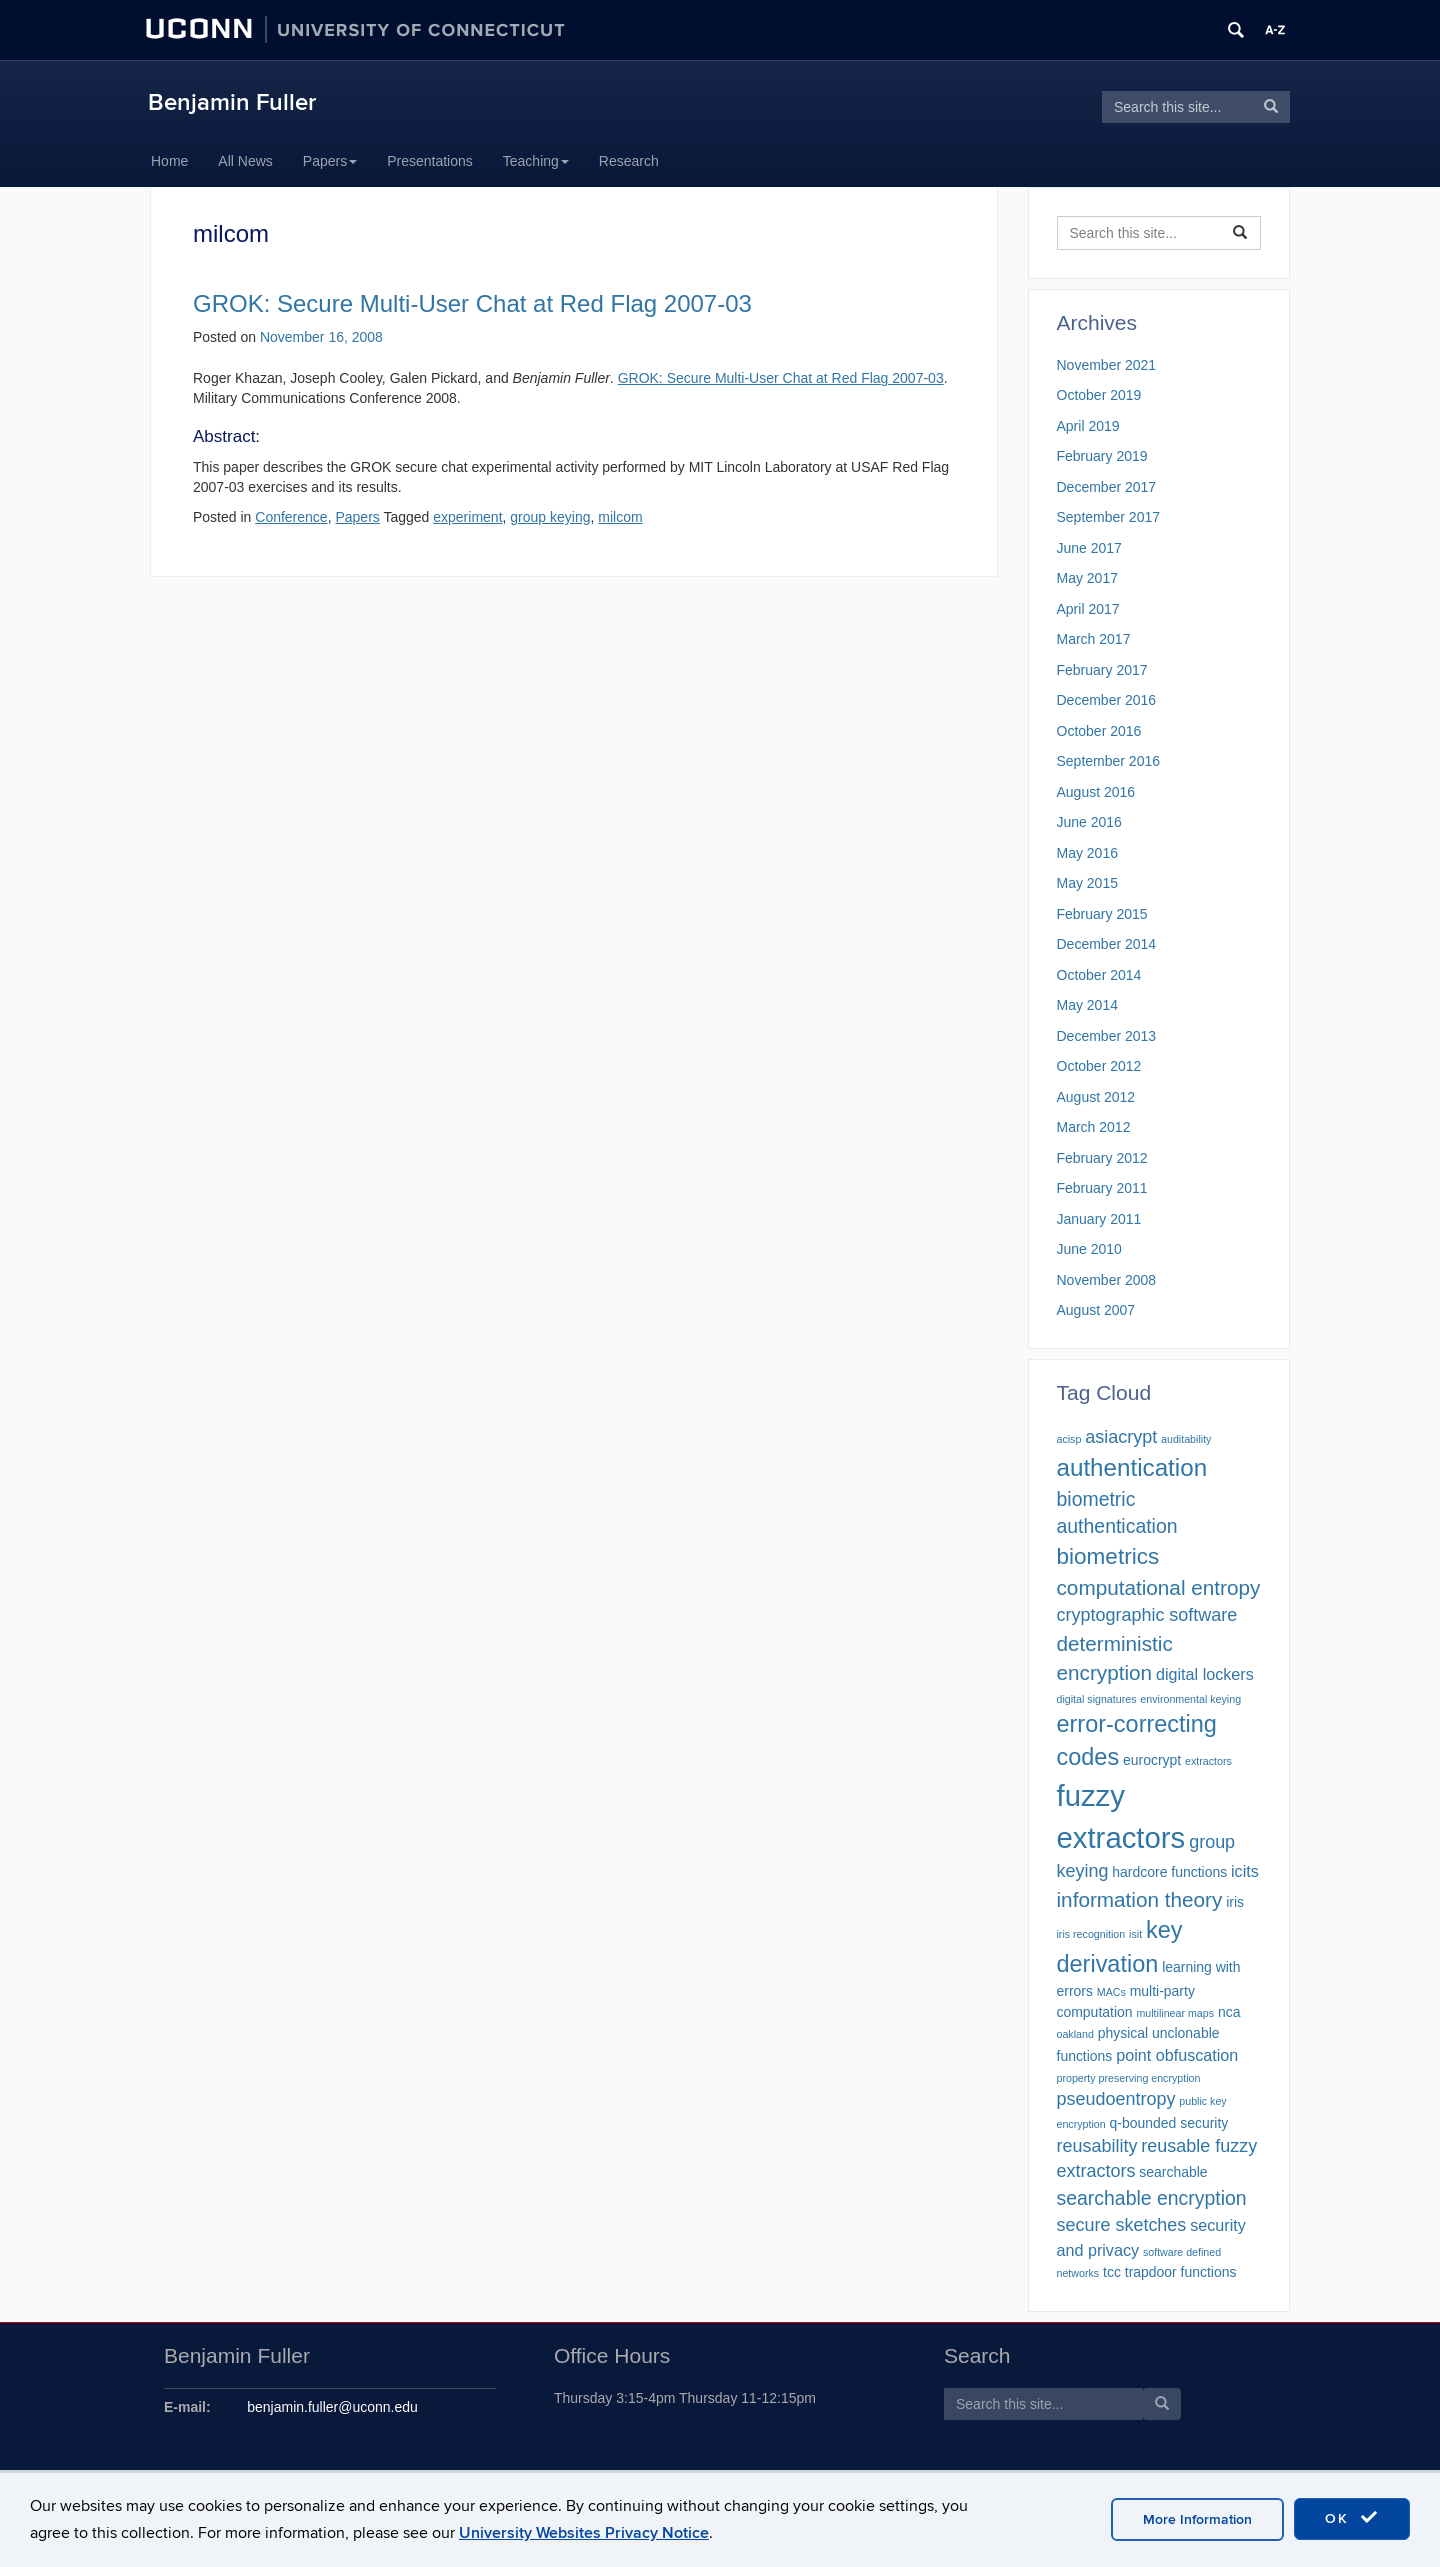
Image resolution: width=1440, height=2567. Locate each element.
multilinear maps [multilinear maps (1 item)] (1175, 2013)
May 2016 (1087, 853)
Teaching (536, 161)
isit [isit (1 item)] (1135, 1934)
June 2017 (1089, 548)
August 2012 (1096, 1097)
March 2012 (1094, 1127)
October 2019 (1099, 395)
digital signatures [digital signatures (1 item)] (1097, 1699)
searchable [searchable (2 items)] (1173, 2172)
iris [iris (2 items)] (1235, 1902)
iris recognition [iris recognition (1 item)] (1091, 1934)
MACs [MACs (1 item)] (1111, 1992)
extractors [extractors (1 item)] (1208, 1761)
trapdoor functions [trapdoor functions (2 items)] (1181, 2272)
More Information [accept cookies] (1197, 2519)
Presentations (430, 161)
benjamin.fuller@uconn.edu (332, 2407)
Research (629, 161)
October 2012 (1099, 1066)
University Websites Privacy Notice (584, 2533)
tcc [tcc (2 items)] (1112, 2272)
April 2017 (1088, 609)
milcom (620, 517)
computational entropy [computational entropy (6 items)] (1159, 1587)
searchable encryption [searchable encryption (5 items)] (1152, 2198)
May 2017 (1087, 578)
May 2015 (1087, 883)
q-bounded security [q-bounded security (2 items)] (1169, 2123)
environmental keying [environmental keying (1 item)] (1190, 1699)
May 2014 (1087, 1005)
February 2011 (1102, 1188)
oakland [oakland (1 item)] (1075, 2034)
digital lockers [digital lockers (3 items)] (1205, 1674)
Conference (291, 517)
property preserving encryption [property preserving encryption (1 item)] (1129, 2078)
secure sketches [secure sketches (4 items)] (1122, 2225)
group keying (550, 517)
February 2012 (1102, 1158)
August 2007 (1096, 1310)
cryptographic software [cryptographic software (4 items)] (1147, 1615)
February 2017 (1102, 670)
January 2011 (1099, 1219)
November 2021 (1107, 365)
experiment (467, 517)
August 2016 (1096, 792)
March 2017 (1094, 639)
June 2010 (1089, 1249)
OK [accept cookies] (1352, 2518)
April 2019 (1088, 426)
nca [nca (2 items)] (1229, 2012)
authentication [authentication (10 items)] (1132, 1467)
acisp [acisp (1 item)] (1069, 1439)
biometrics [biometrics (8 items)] (1108, 1556)
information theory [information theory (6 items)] (1140, 1899)
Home (169, 161)
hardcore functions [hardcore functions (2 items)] (1169, 1872)
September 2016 (1109, 761)
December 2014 (1107, 944)
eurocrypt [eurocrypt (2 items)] (1152, 1760)
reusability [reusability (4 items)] (1097, 2146)
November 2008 (1107, 1280)
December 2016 (1107, 700)
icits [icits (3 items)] (1245, 1871)
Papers (330, 161)
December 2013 (1107, 1036)
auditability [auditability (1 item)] (1186, 1439)
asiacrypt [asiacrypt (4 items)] (1121, 1437)
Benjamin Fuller (232, 102)
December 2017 (1107, 487)
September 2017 (1109, 517)
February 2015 (1102, 914)
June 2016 (1089, 822)
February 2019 (1102, 456)
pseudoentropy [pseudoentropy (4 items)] (1116, 2099)
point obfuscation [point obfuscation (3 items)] (1177, 2055)
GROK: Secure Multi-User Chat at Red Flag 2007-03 (472, 303)
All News (245, 161)
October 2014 (1099, 975)
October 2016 (1099, 731)
